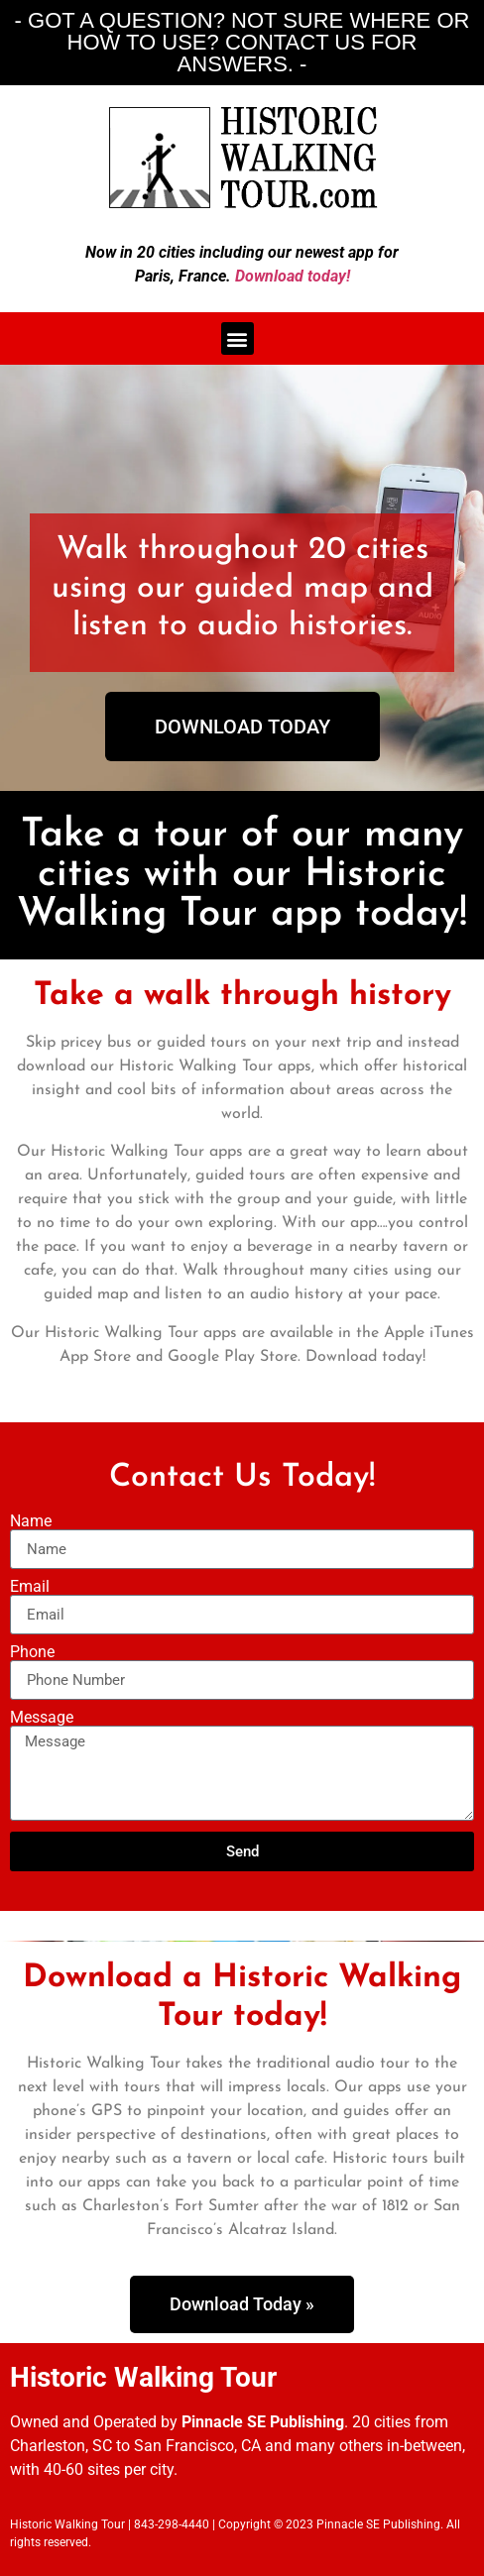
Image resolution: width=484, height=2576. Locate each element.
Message (41, 1718)
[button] (237, 338)
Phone (32, 1652)
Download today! (292, 276)
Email (30, 1587)
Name (31, 1521)
